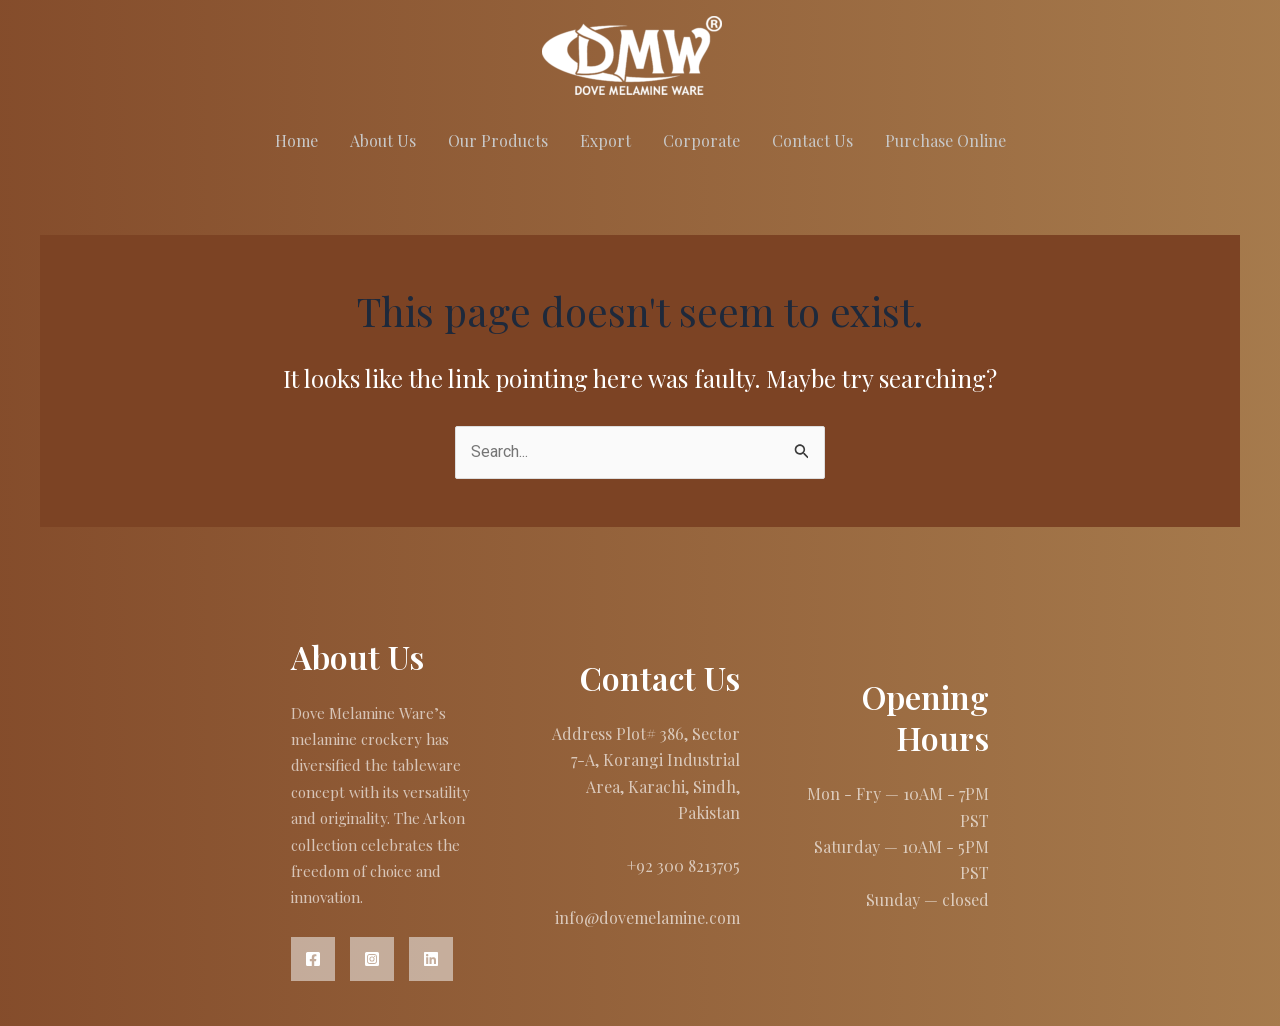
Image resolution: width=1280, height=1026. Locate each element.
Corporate (701, 140)
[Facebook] (313, 959)
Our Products (498, 140)
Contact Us (812, 140)
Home (296, 140)
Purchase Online (945, 140)
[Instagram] (372, 959)
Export (605, 140)
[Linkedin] (431, 959)
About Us (383, 140)
